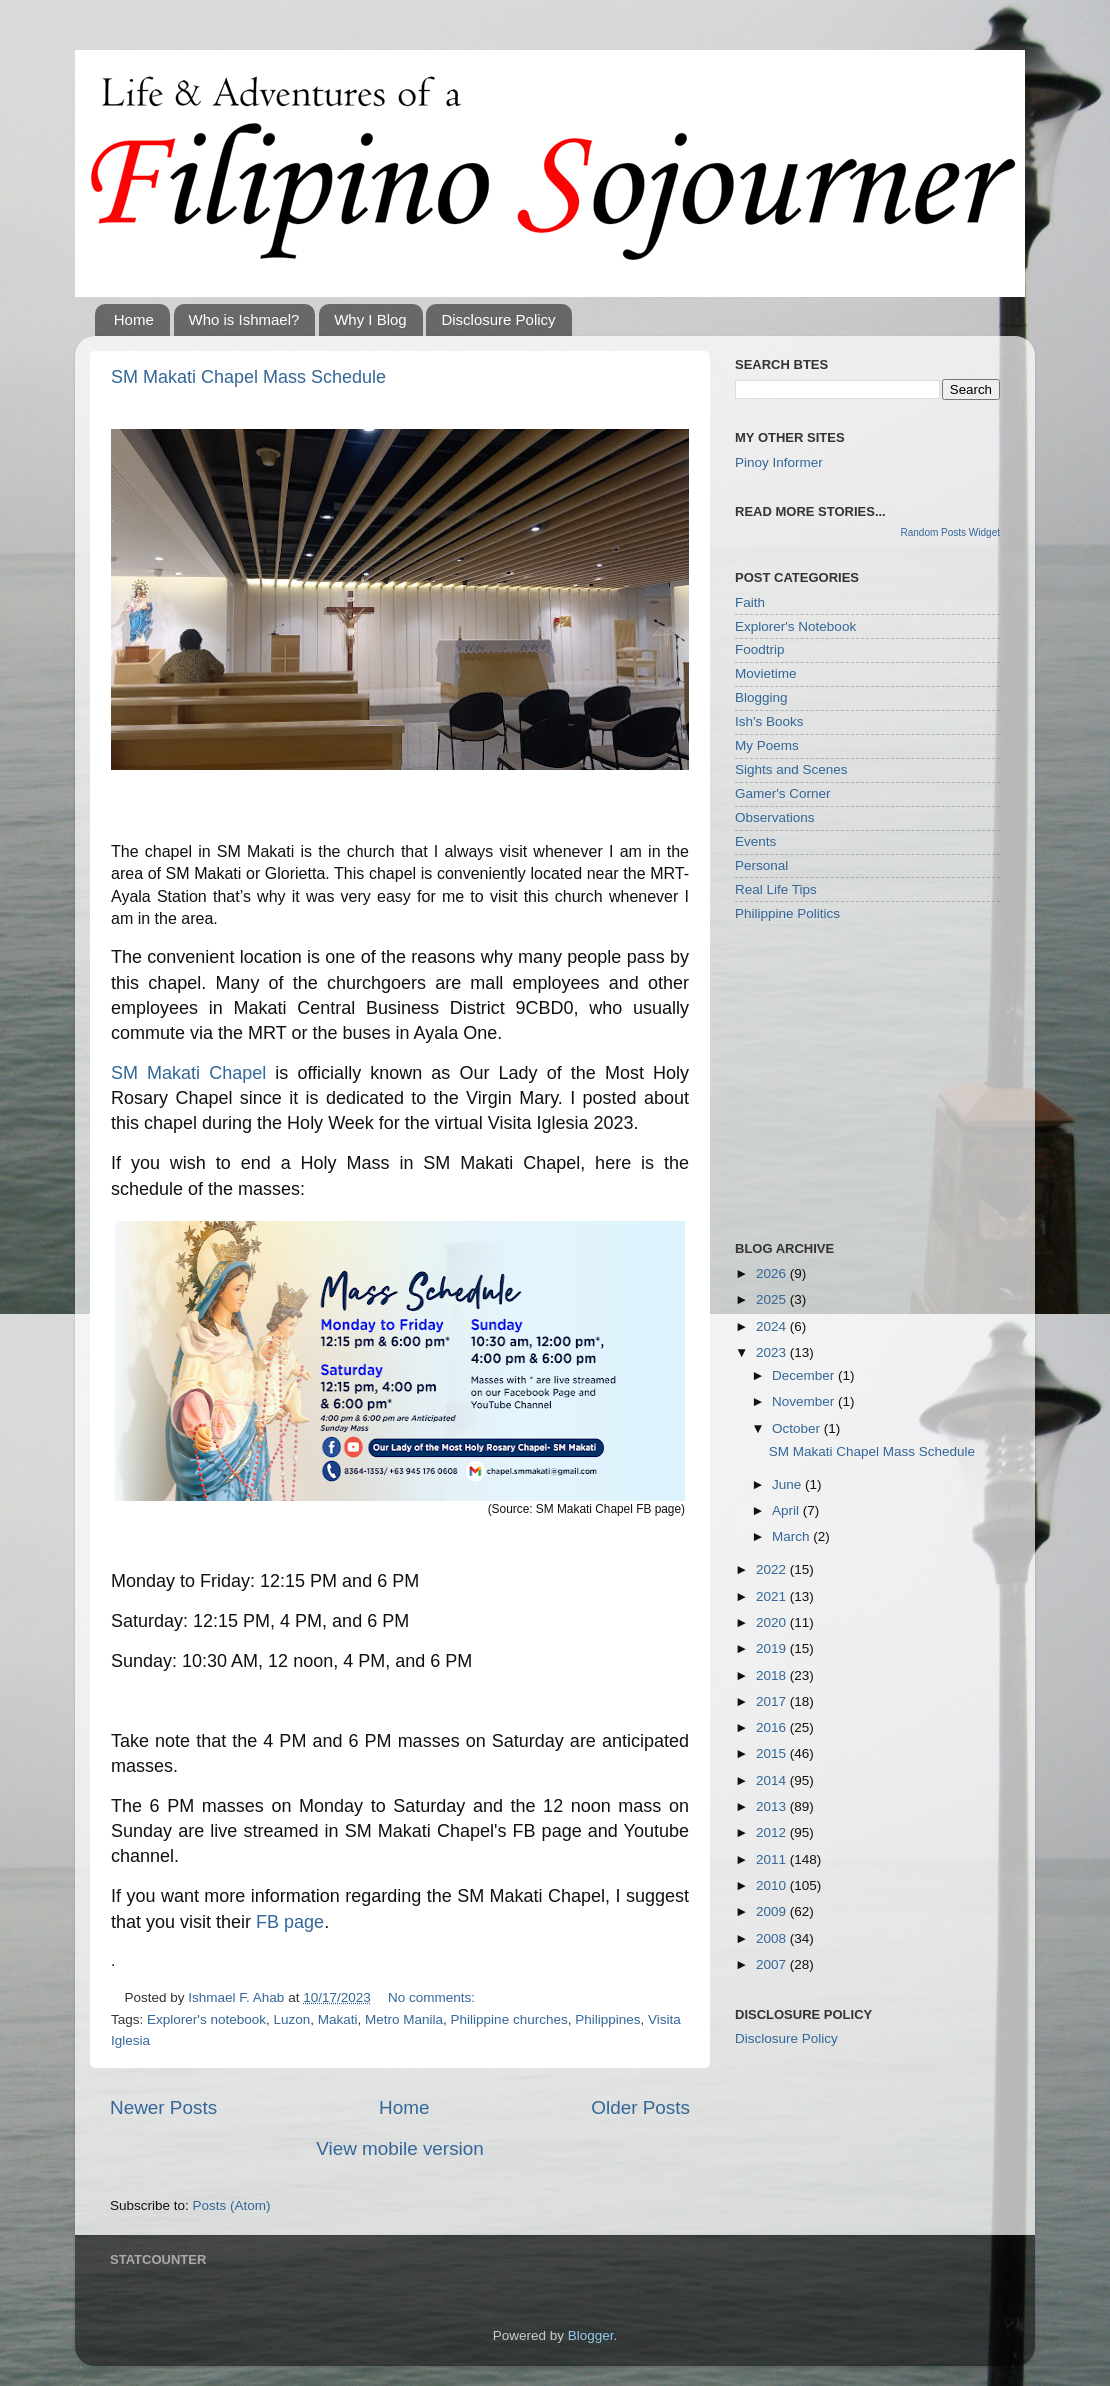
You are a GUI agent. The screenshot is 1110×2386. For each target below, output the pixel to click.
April (787, 1510)
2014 (773, 1780)
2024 (773, 1326)
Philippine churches (509, 2019)
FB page (290, 1922)
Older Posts (640, 2107)
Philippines (607, 2019)
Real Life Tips (776, 889)
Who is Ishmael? (244, 319)
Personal (761, 865)
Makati (338, 2019)
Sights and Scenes (791, 769)
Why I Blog (370, 319)
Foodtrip (760, 649)
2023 (773, 1352)
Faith (750, 602)
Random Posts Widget (951, 532)
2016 (773, 1727)
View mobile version (400, 2148)
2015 (773, 1753)
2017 (773, 1701)
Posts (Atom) (232, 2205)
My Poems (767, 745)
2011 (773, 1859)
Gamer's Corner (783, 793)
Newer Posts (163, 2107)
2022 (773, 1569)
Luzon (291, 2019)
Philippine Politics (787, 913)
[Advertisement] (885, 1080)
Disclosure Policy (498, 319)
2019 (773, 1648)
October (798, 1428)
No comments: (431, 1997)
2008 (773, 1938)
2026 (773, 1273)
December (805, 1375)
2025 (773, 1299)
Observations (775, 817)
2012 (773, 1832)
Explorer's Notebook (795, 626)
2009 (773, 1911)
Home (134, 319)
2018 (773, 1675)
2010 (773, 1885)
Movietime (766, 673)
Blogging (761, 697)
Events (755, 841)
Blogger (591, 2335)
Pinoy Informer (779, 462)
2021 (773, 1596)
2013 (773, 1806)
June (788, 1484)
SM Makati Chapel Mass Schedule (248, 377)
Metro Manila (404, 2019)
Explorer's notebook (206, 2019)
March (792, 1536)
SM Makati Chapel (188, 1073)
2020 (773, 1622)
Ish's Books (769, 721)
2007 (773, 1964)
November (805, 1401)
